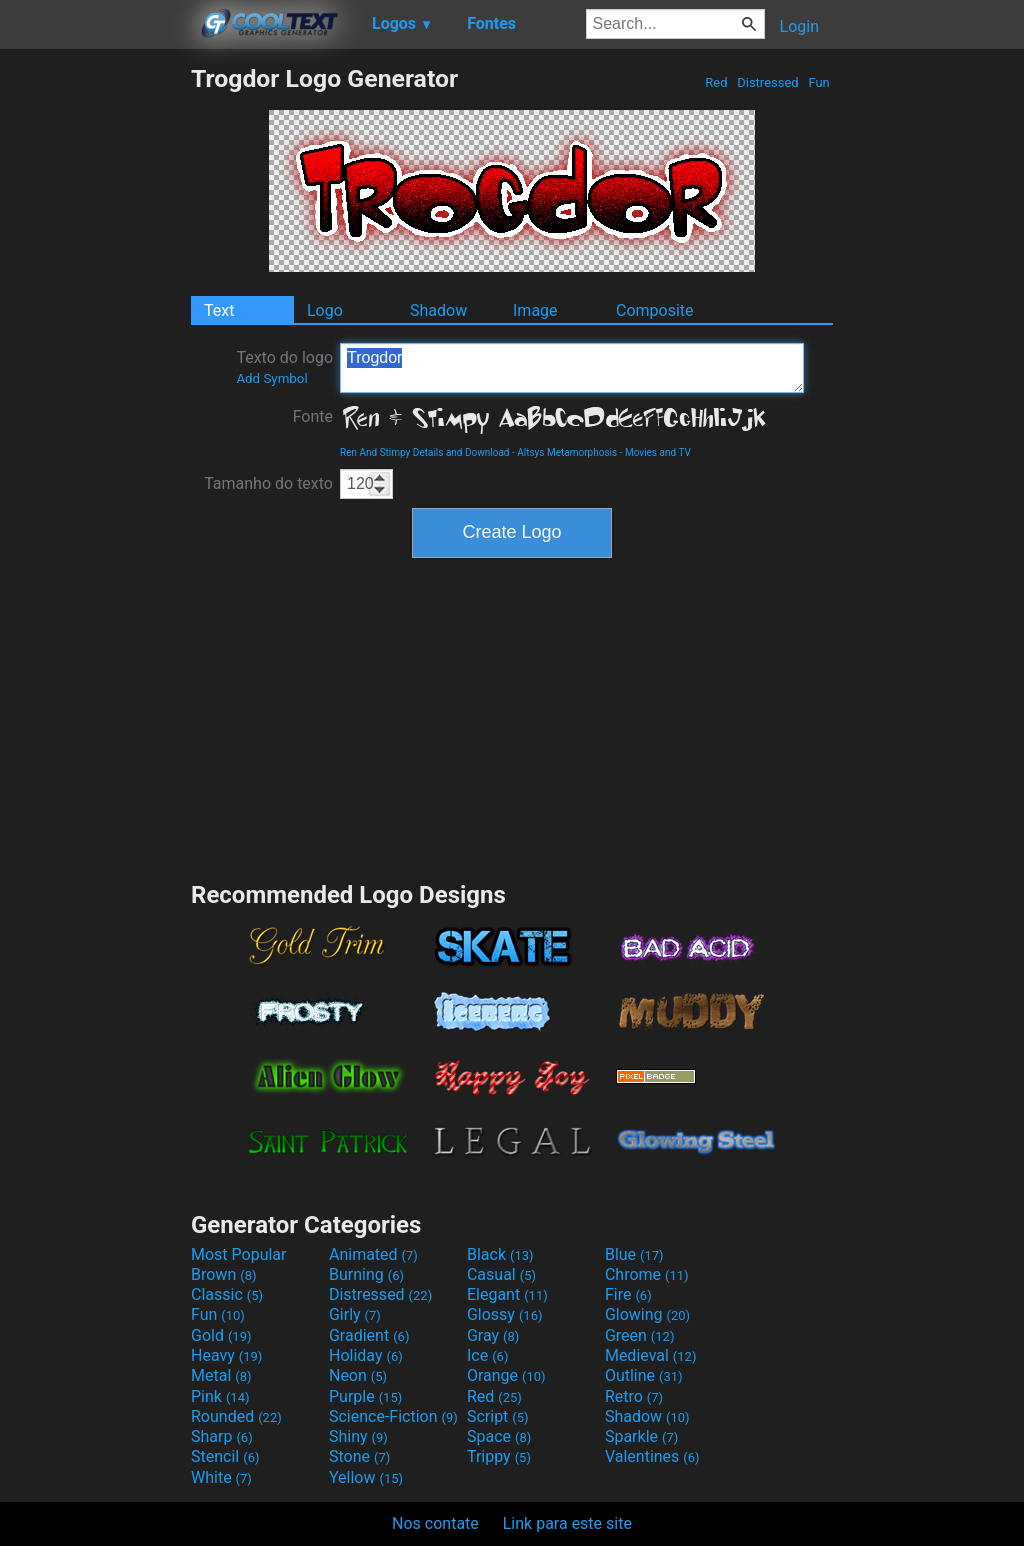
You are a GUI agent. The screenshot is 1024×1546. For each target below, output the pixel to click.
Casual (501, 1274)
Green (640, 1335)
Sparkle (641, 1436)
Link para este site (567, 1523)
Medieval (651, 1355)
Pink (220, 1396)
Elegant (507, 1294)
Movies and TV (658, 452)
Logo (325, 310)
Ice (487, 1355)
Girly (355, 1314)
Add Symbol (271, 378)
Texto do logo (284, 367)
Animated (373, 1254)
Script (498, 1416)
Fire (628, 1294)
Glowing (647, 1314)
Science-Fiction (393, 1416)
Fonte (313, 416)
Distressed (768, 82)
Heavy (226, 1355)
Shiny (358, 1436)
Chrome (647, 1274)
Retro (634, 1396)
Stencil (225, 1456)
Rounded (236, 1416)
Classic (227, 1294)
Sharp (222, 1436)
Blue (634, 1254)
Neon (358, 1375)
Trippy (499, 1456)
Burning (366, 1274)
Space (499, 1436)
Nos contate (435, 1523)
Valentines (652, 1456)
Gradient (369, 1335)
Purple (365, 1396)
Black (500, 1254)
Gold (221, 1335)
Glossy (505, 1314)
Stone (359, 1456)
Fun (819, 82)
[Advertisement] (95, 364)
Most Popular (239, 1254)
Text (219, 310)
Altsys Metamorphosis (567, 452)
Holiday (366, 1355)
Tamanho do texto (268, 483)
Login (799, 26)
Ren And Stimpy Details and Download (425, 452)
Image (535, 310)
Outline (644, 1375)
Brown (223, 1274)
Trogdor (572, 368)
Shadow (438, 310)
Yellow (366, 1477)
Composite (655, 310)
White (221, 1477)
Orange (506, 1375)
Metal (221, 1375)
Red (716, 82)
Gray (493, 1335)
